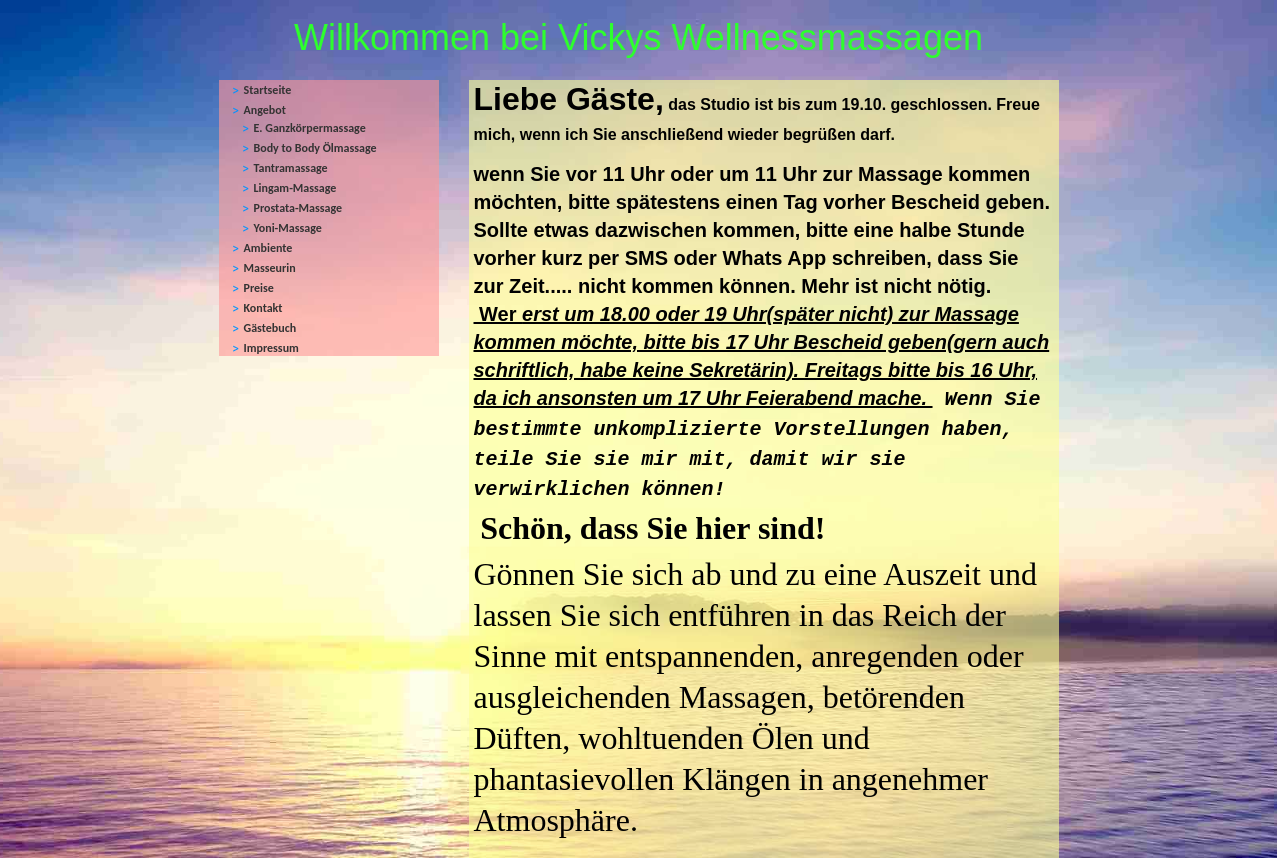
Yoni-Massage (288, 228)
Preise (259, 288)
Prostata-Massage (298, 208)
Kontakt (263, 308)
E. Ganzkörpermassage (310, 128)
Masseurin (270, 268)
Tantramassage (291, 168)
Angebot (265, 110)
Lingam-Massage (295, 188)
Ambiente (268, 248)
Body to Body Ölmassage (315, 148)
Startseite (268, 90)
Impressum (271, 348)
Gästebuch (270, 328)
